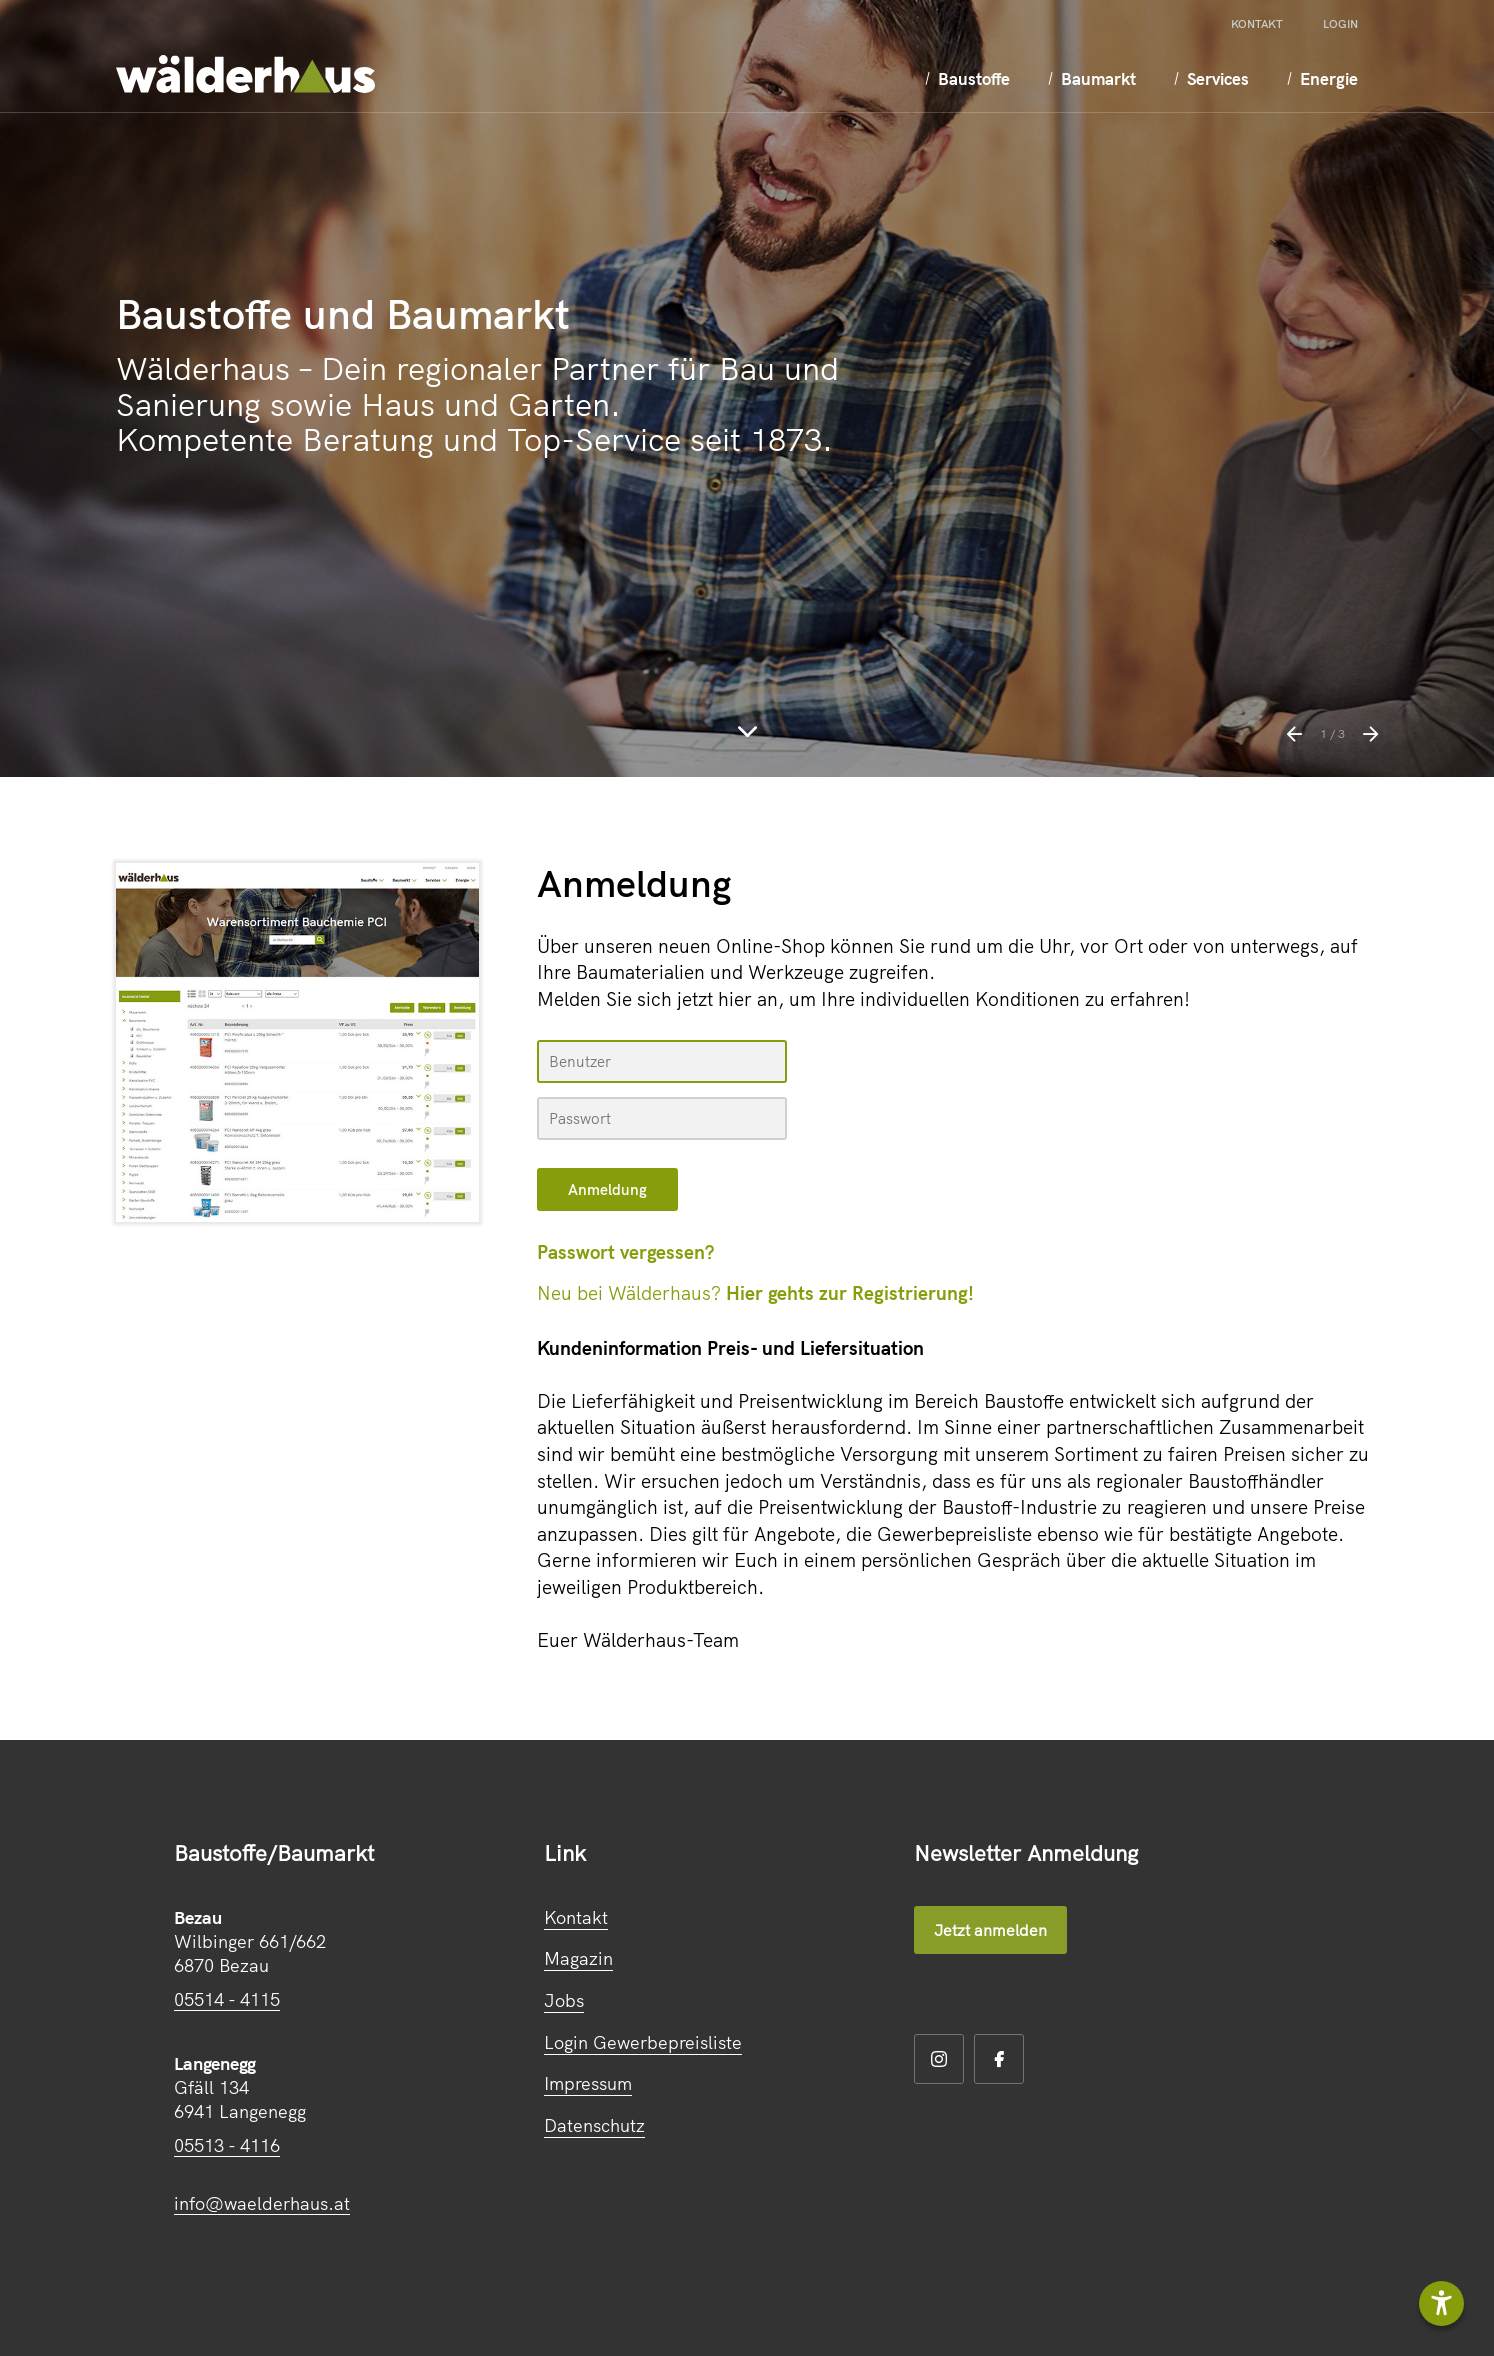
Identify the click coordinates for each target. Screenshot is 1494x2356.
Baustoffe (927, 78)
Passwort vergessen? (625, 1252)
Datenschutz (594, 2125)
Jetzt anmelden (990, 1930)
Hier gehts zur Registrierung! (850, 1293)
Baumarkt (1060, 78)
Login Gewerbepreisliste (643, 2042)
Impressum (588, 2083)
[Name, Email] (662, 1061)
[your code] (662, 1118)
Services (1189, 78)
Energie (1309, 78)
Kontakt (1257, 24)
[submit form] (607, 1189)
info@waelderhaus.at (262, 2203)
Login (1340, 24)
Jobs (564, 2000)
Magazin (578, 1958)
